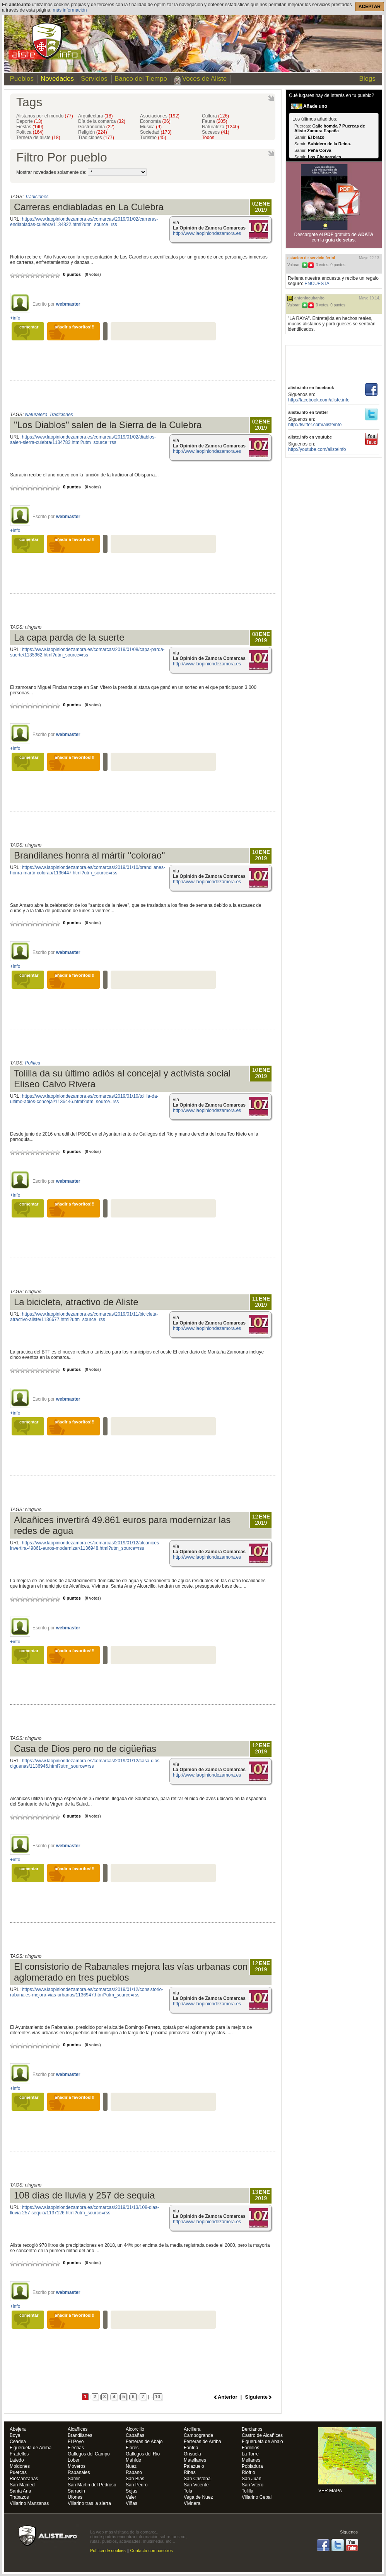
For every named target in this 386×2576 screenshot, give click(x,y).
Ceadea (18, 2442)
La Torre (250, 2454)
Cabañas (135, 2435)
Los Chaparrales (324, 157)
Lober (74, 2460)
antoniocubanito (309, 298)
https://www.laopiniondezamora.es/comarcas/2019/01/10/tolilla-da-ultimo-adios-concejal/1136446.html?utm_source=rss (84, 1098)
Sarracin (76, 2491)
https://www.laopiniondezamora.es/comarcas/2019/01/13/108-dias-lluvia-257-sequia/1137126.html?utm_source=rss (84, 2210)
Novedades (57, 78)
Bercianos (252, 2429)
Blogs (367, 78)
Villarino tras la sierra (89, 2503)
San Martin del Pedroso (92, 2485)
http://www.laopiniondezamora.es (207, 233)
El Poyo (76, 2442)
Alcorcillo (135, 2429)
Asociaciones (159, 116)
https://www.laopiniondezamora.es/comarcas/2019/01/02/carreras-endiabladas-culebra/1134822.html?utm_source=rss (84, 221)
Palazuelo (194, 2466)
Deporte (29, 121)
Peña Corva (319, 150)
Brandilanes (80, 2435)
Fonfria (191, 2448)
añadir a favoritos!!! (75, 327)
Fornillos (250, 2448)
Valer (131, 2497)
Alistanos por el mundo (44, 116)
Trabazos (19, 2497)
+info (15, 318)
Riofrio (248, 2473)
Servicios (94, 78)
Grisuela (192, 2454)
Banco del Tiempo (140, 78)
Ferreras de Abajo (144, 2442)
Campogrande (198, 2435)
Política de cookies (108, 2550)
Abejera (18, 2429)
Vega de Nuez (198, 2497)
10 (157, 2396)
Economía (155, 121)
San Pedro (137, 2485)
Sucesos (215, 132)
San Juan (251, 2479)
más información (70, 10)
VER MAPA (347, 2460)
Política (30, 132)
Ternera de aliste (38, 137)
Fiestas (29, 126)
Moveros (76, 2466)
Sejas (131, 2491)
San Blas (135, 2479)
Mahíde (133, 2460)
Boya (15, 2435)
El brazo (316, 137)
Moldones (20, 2466)
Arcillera (192, 2429)
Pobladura (252, 2466)
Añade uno (315, 106)
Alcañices (77, 2429)
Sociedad (155, 132)
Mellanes (251, 2460)
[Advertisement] (334, 362)
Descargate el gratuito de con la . (334, 237)
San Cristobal (198, 2479)
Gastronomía (96, 126)
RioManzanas (24, 2479)
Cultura (215, 116)
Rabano (134, 2473)
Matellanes (195, 2460)
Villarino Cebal (257, 2497)
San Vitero (252, 2485)
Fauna (214, 121)
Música (151, 126)
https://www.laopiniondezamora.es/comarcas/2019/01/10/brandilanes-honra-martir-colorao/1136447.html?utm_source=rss (87, 870)
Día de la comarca (101, 121)
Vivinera (192, 2503)
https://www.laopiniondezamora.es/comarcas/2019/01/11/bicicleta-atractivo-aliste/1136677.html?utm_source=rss (84, 1316)
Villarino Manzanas (29, 2503)
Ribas (190, 2473)
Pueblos (20, 78)
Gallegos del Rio (143, 2454)
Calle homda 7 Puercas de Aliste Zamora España (329, 128)
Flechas (76, 2448)
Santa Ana (20, 2491)
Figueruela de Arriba (30, 2448)
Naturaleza (220, 126)
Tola (188, 2491)
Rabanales (79, 2473)
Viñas (131, 2503)
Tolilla (247, 2491)
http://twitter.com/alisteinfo (315, 424)
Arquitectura (95, 116)
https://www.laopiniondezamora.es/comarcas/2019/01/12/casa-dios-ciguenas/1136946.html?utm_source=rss (85, 1763)
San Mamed (22, 2485)
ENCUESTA (316, 283)
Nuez (131, 2466)
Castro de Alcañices (262, 2435)
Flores (132, 2448)
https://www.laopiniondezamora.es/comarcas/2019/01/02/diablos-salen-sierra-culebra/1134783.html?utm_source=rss (83, 439)
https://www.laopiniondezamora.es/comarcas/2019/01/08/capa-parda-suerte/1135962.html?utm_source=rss (87, 652)
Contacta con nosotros (151, 2550)
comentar (29, 327)
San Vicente (196, 2485)
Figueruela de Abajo (262, 2442)
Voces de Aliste (204, 78)
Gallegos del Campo (89, 2454)
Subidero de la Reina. (329, 143)
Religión (92, 132)
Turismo (153, 137)
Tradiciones (96, 137)
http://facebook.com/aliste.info (319, 400)
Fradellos (19, 2454)
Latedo (17, 2460)
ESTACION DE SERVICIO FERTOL (311, 258)
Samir (74, 2479)
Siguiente (256, 2397)
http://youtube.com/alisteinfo (317, 449)
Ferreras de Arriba (202, 2442)
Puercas (18, 2473)
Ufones (75, 2497)
